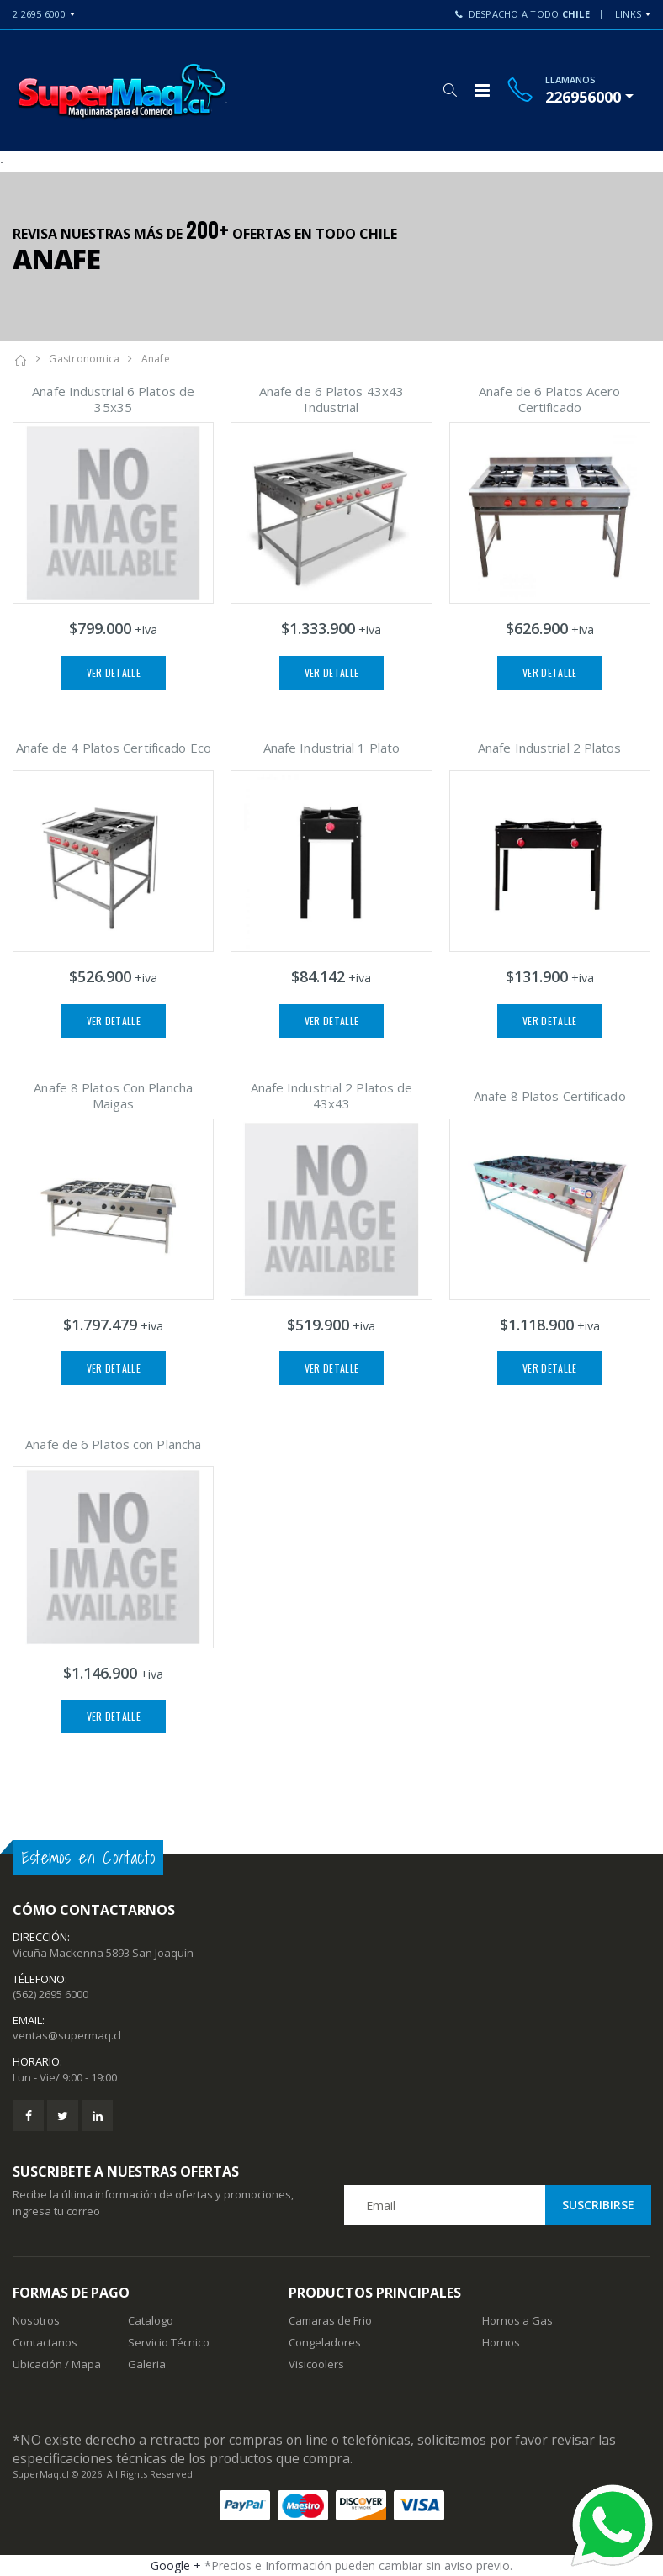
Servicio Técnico (169, 2342)
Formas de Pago (71, 2292)
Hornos (501, 2342)
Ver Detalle (114, 672)
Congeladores (325, 2342)
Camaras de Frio (330, 2320)
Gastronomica (84, 359)
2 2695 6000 (39, 14)
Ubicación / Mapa (57, 2364)
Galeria (147, 2364)
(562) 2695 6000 (50, 1994)
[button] (449, 90)
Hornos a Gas (517, 2320)
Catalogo (150, 2320)
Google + (176, 2565)
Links (628, 14)
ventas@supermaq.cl (67, 2035)
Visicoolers (316, 2364)
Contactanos (45, 2342)
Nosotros (36, 2320)
